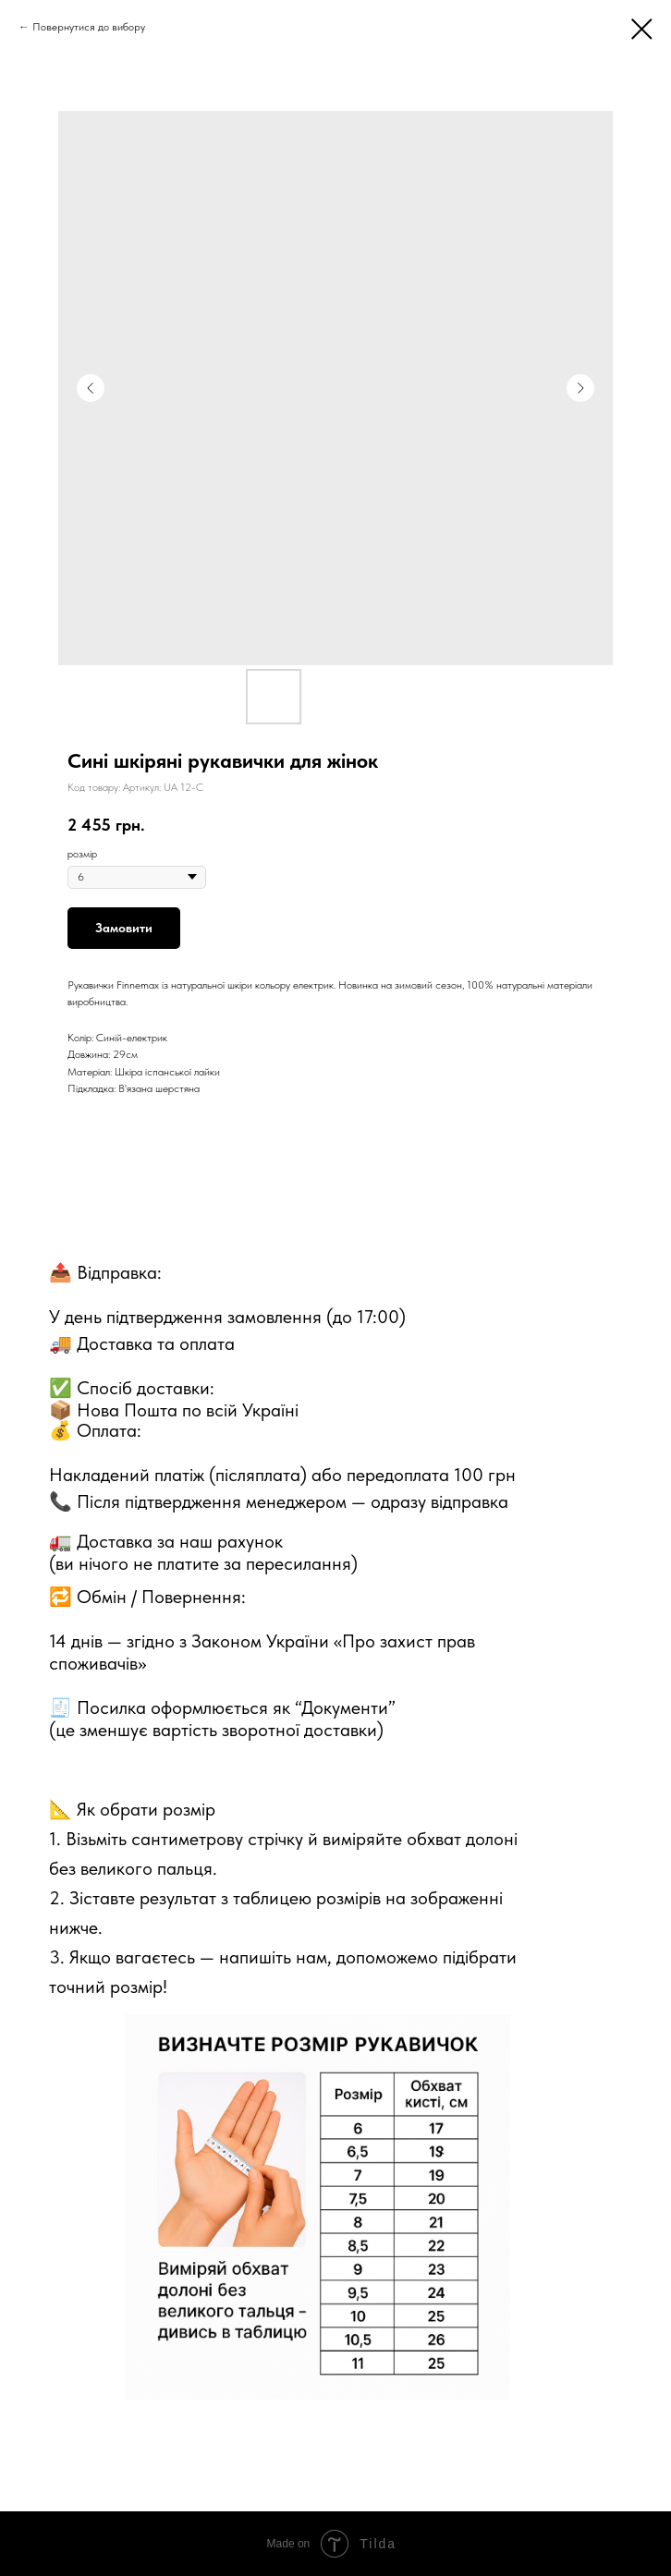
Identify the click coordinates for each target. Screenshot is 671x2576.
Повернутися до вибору (88, 26)
